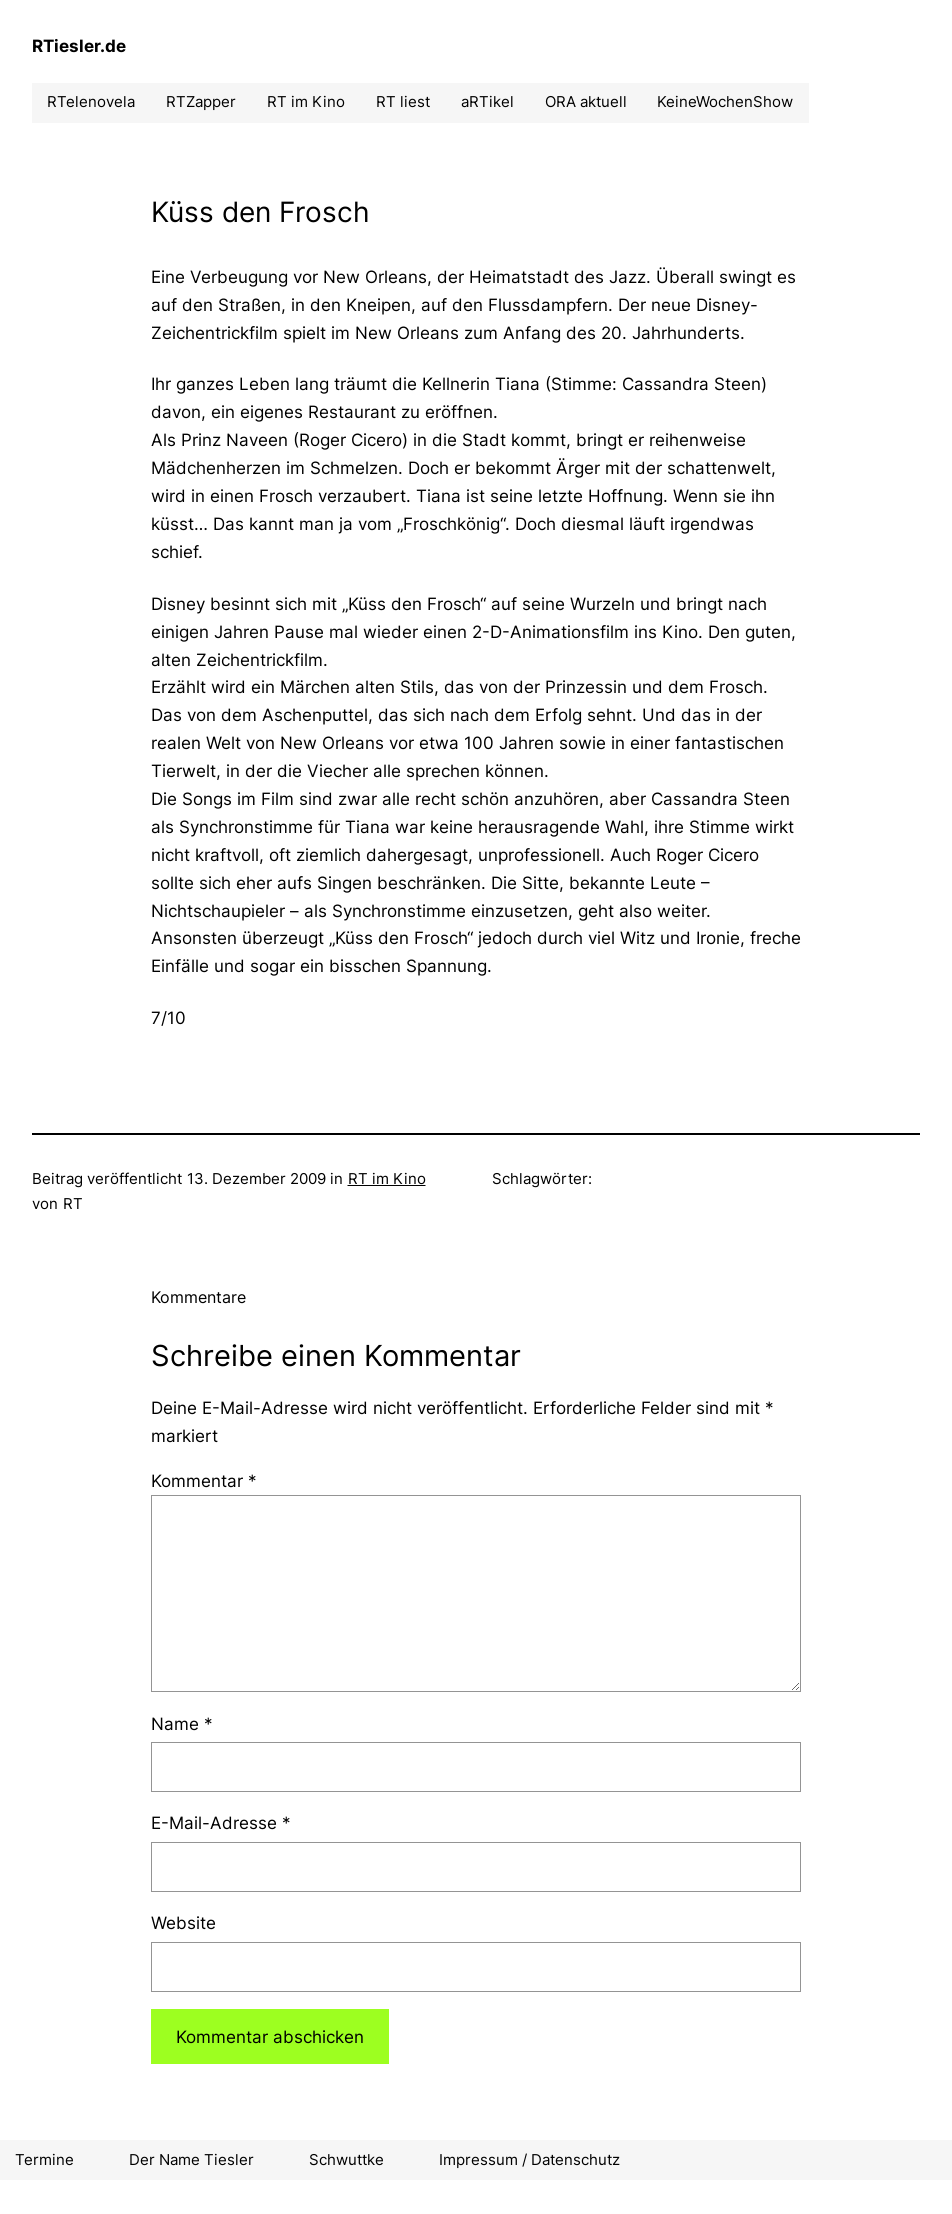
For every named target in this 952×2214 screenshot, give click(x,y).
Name (182, 1723)
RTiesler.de (79, 45)
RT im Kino (387, 1178)
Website (183, 1922)
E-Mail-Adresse (221, 1822)
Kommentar (204, 1480)
